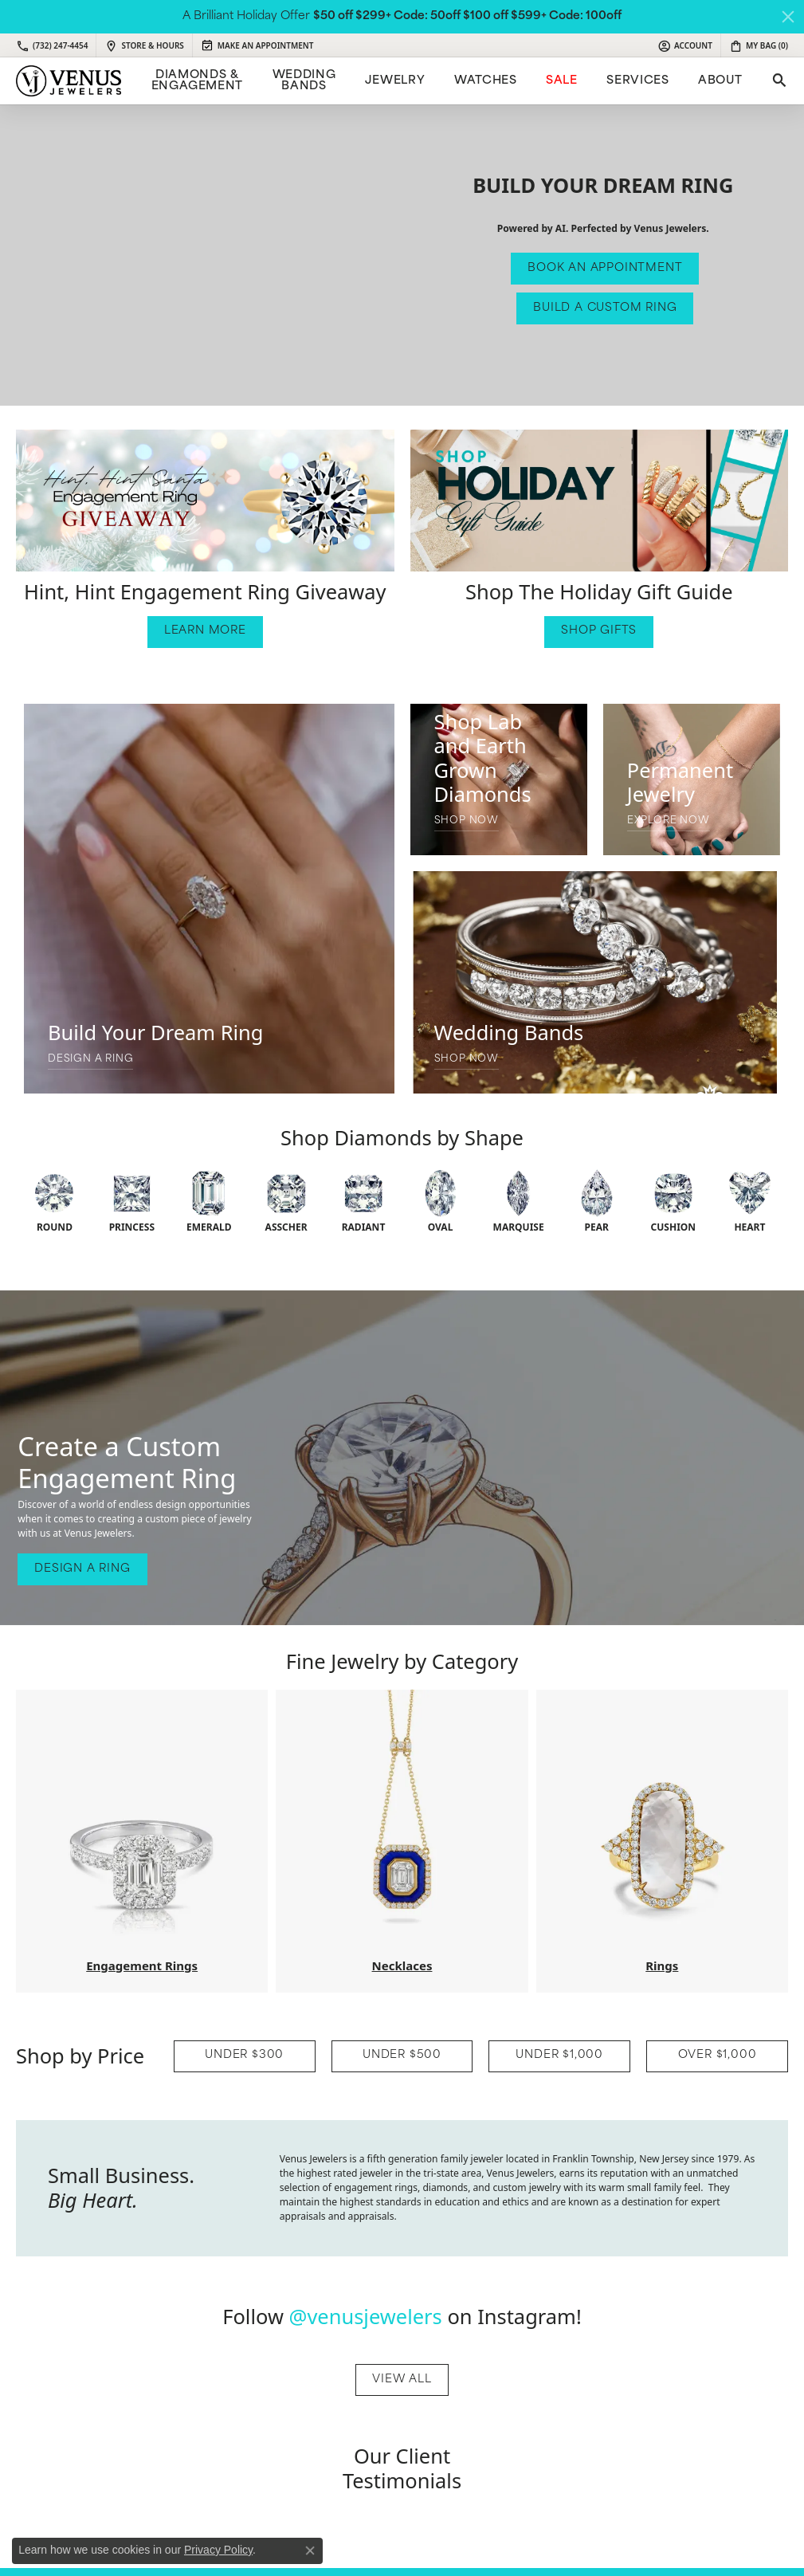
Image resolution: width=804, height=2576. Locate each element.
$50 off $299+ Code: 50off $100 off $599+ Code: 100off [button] (467, 16)
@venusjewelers (365, 2316)
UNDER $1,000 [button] (559, 2055)
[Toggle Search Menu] (778, 81)
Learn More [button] (205, 631)
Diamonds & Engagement (197, 80)
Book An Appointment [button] (605, 268)
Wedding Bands (304, 80)
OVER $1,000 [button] (717, 2055)
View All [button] (401, 2379)
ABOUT (720, 81)
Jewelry (395, 81)
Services (637, 81)
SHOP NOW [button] (466, 821)
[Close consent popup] (310, 2550)
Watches (485, 81)
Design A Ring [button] (90, 1059)
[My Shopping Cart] (758, 45)
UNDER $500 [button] (402, 2055)
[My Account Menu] (684, 45)
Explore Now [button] (668, 821)
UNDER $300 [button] (244, 2055)
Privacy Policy (218, 2549)
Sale (562, 81)
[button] (205, 500)
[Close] (788, 16)
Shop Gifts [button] (599, 631)
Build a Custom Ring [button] (605, 308)
